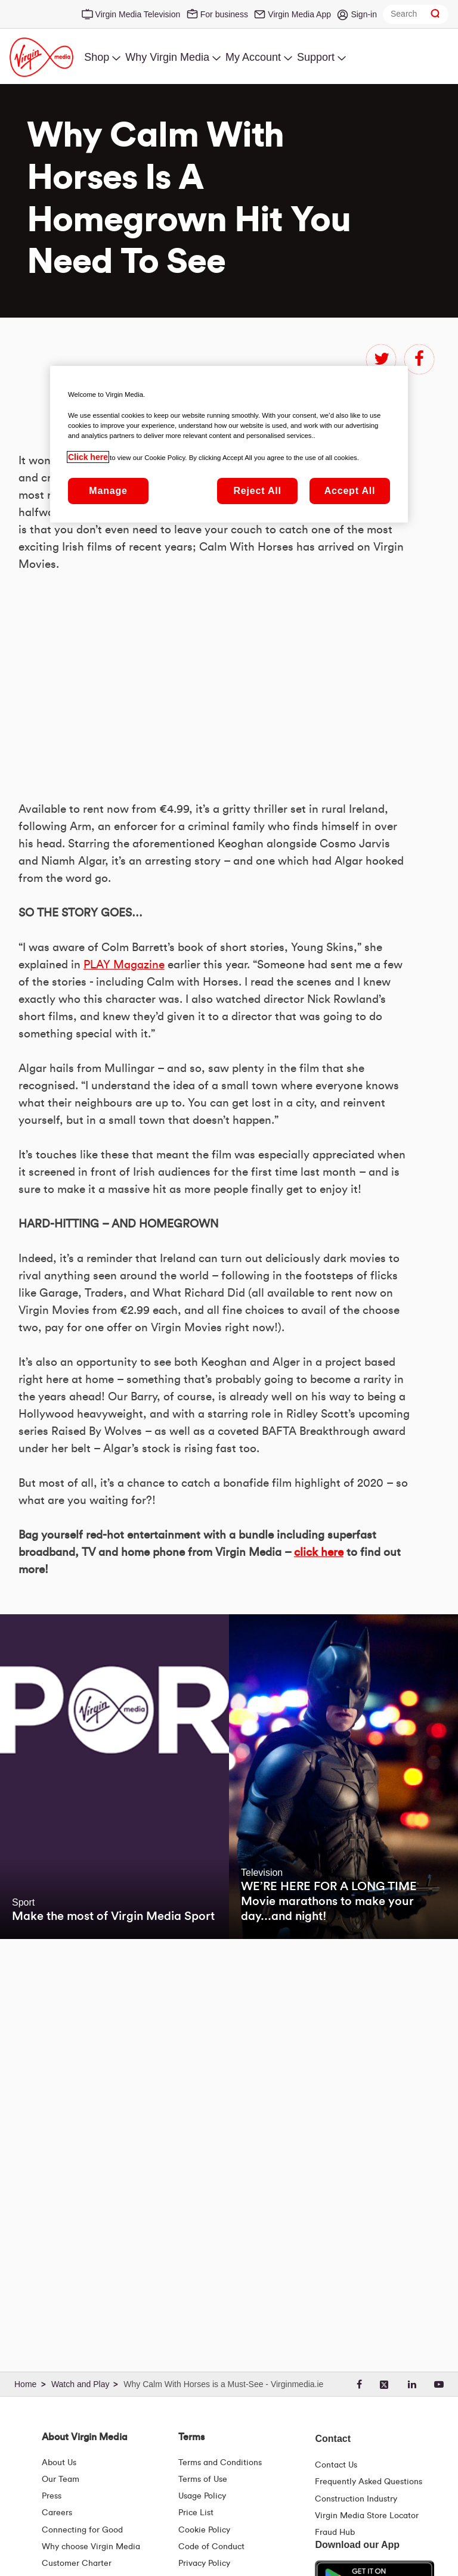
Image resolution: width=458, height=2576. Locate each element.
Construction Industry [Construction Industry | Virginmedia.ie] (356, 2499)
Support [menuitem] (316, 57)
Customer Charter (77, 2563)
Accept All (350, 491)
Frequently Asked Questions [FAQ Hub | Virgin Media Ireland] (368, 2482)
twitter (381, 359)
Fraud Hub (335, 2532)
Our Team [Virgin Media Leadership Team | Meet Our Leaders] (60, 2479)
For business (224, 14)
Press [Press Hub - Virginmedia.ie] (51, 2496)
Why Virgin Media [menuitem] (167, 57)
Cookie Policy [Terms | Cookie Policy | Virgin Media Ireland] (204, 2530)
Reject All (257, 491)
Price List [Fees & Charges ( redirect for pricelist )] (195, 2513)
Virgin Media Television (138, 14)
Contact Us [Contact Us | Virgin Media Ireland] (336, 2465)
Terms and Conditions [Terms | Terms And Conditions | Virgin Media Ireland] (220, 2463)
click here (319, 1847)
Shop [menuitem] (96, 57)
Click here (88, 457)
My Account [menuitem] (253, 57)
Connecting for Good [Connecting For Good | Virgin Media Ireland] (82, 2530)
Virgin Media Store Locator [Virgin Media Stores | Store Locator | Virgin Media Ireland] (367, 2516)
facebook (419, 359)
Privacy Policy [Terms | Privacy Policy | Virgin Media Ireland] (204, 2563)
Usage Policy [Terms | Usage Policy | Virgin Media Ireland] (202, 2496)
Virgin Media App (299, 14)
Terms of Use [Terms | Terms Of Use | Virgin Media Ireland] (202, 2479)
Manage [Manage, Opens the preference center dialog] (108, 491)
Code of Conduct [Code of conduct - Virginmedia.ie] (211, 2547)
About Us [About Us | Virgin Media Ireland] (59, 2463)
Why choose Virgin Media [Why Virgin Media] (91, 2547)
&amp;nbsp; (185, 979)
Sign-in (364, 14)
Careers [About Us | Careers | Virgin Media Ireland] (57, 2513)
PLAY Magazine (123, 790)
